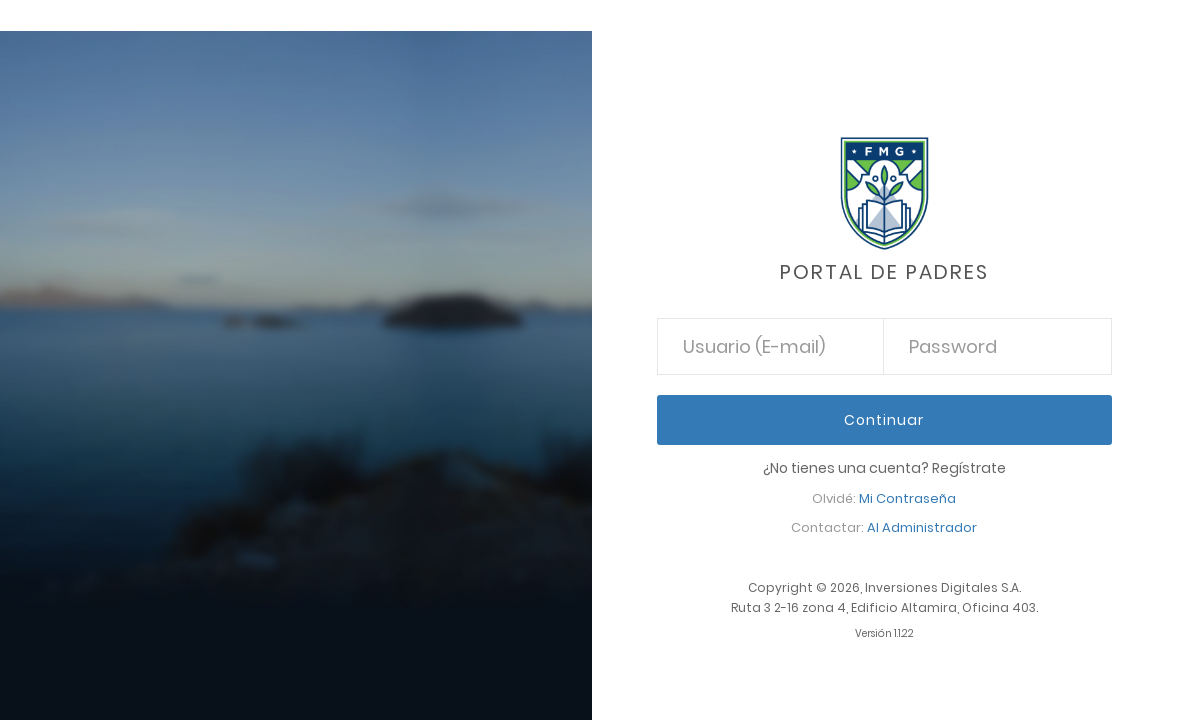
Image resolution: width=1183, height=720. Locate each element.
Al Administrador (922, 527)
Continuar (884, 420)
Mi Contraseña (907, 498)
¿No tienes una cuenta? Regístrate (884, 468)
